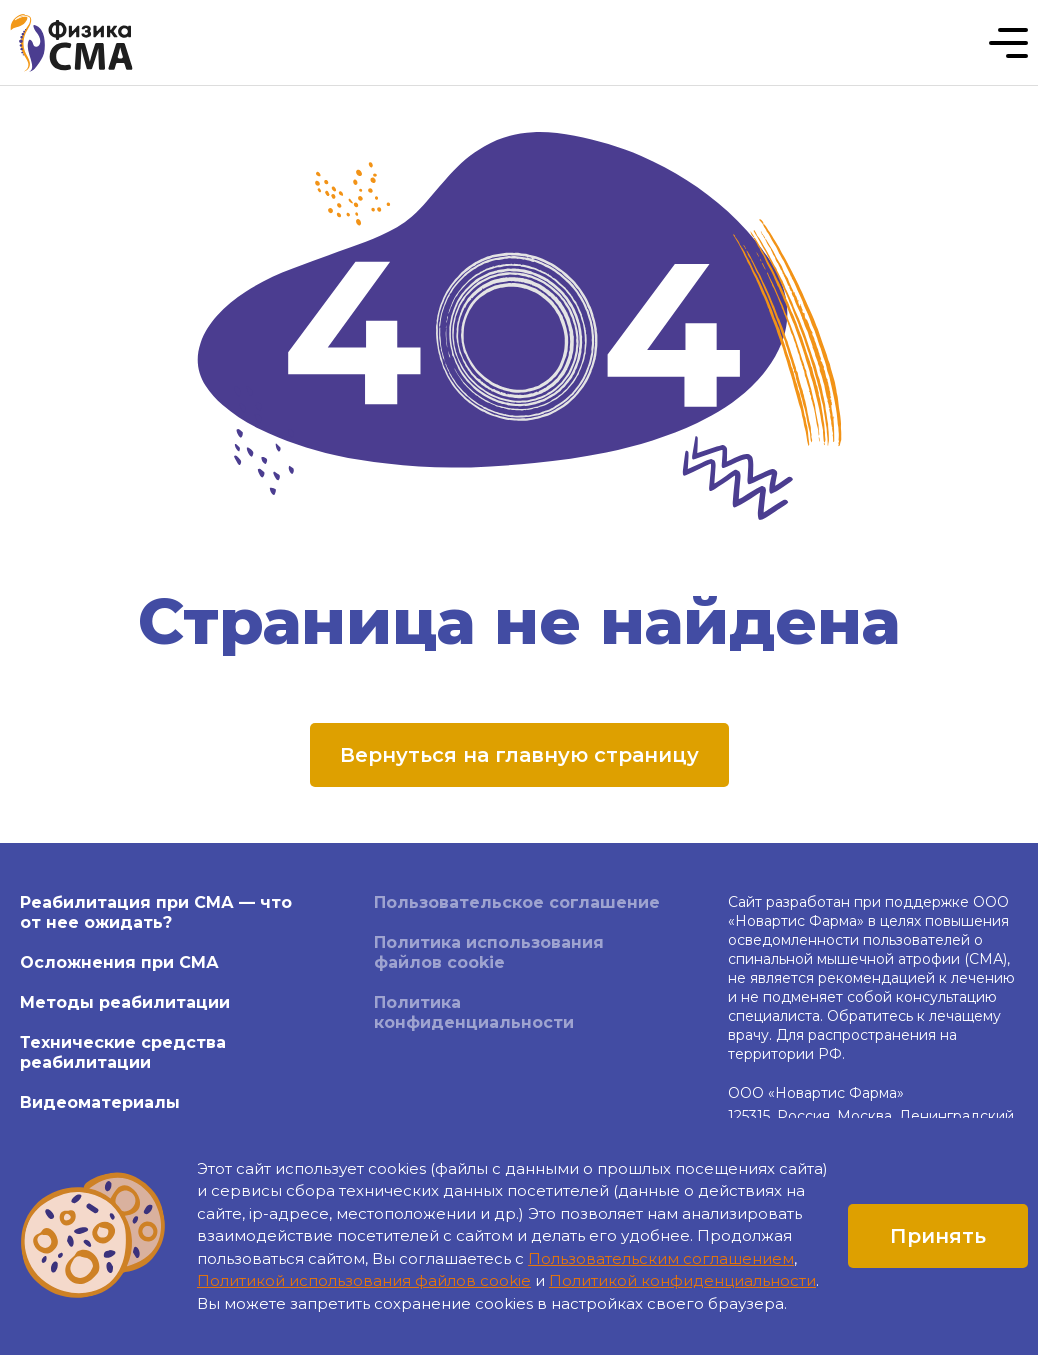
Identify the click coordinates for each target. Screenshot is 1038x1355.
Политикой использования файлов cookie (364, 1280)
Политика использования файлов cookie (489, 952)
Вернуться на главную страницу (519, 755)
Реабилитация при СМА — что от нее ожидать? (156, 912)
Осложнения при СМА (119, 962)
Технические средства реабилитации (123, 1052)
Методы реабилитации (125, 1002)
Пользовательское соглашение (517, 902)
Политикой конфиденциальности (682, 1280)
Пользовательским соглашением (661, 1258)
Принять (938, 1236)
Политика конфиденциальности (474, 1012)
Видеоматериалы (100, 1102)
